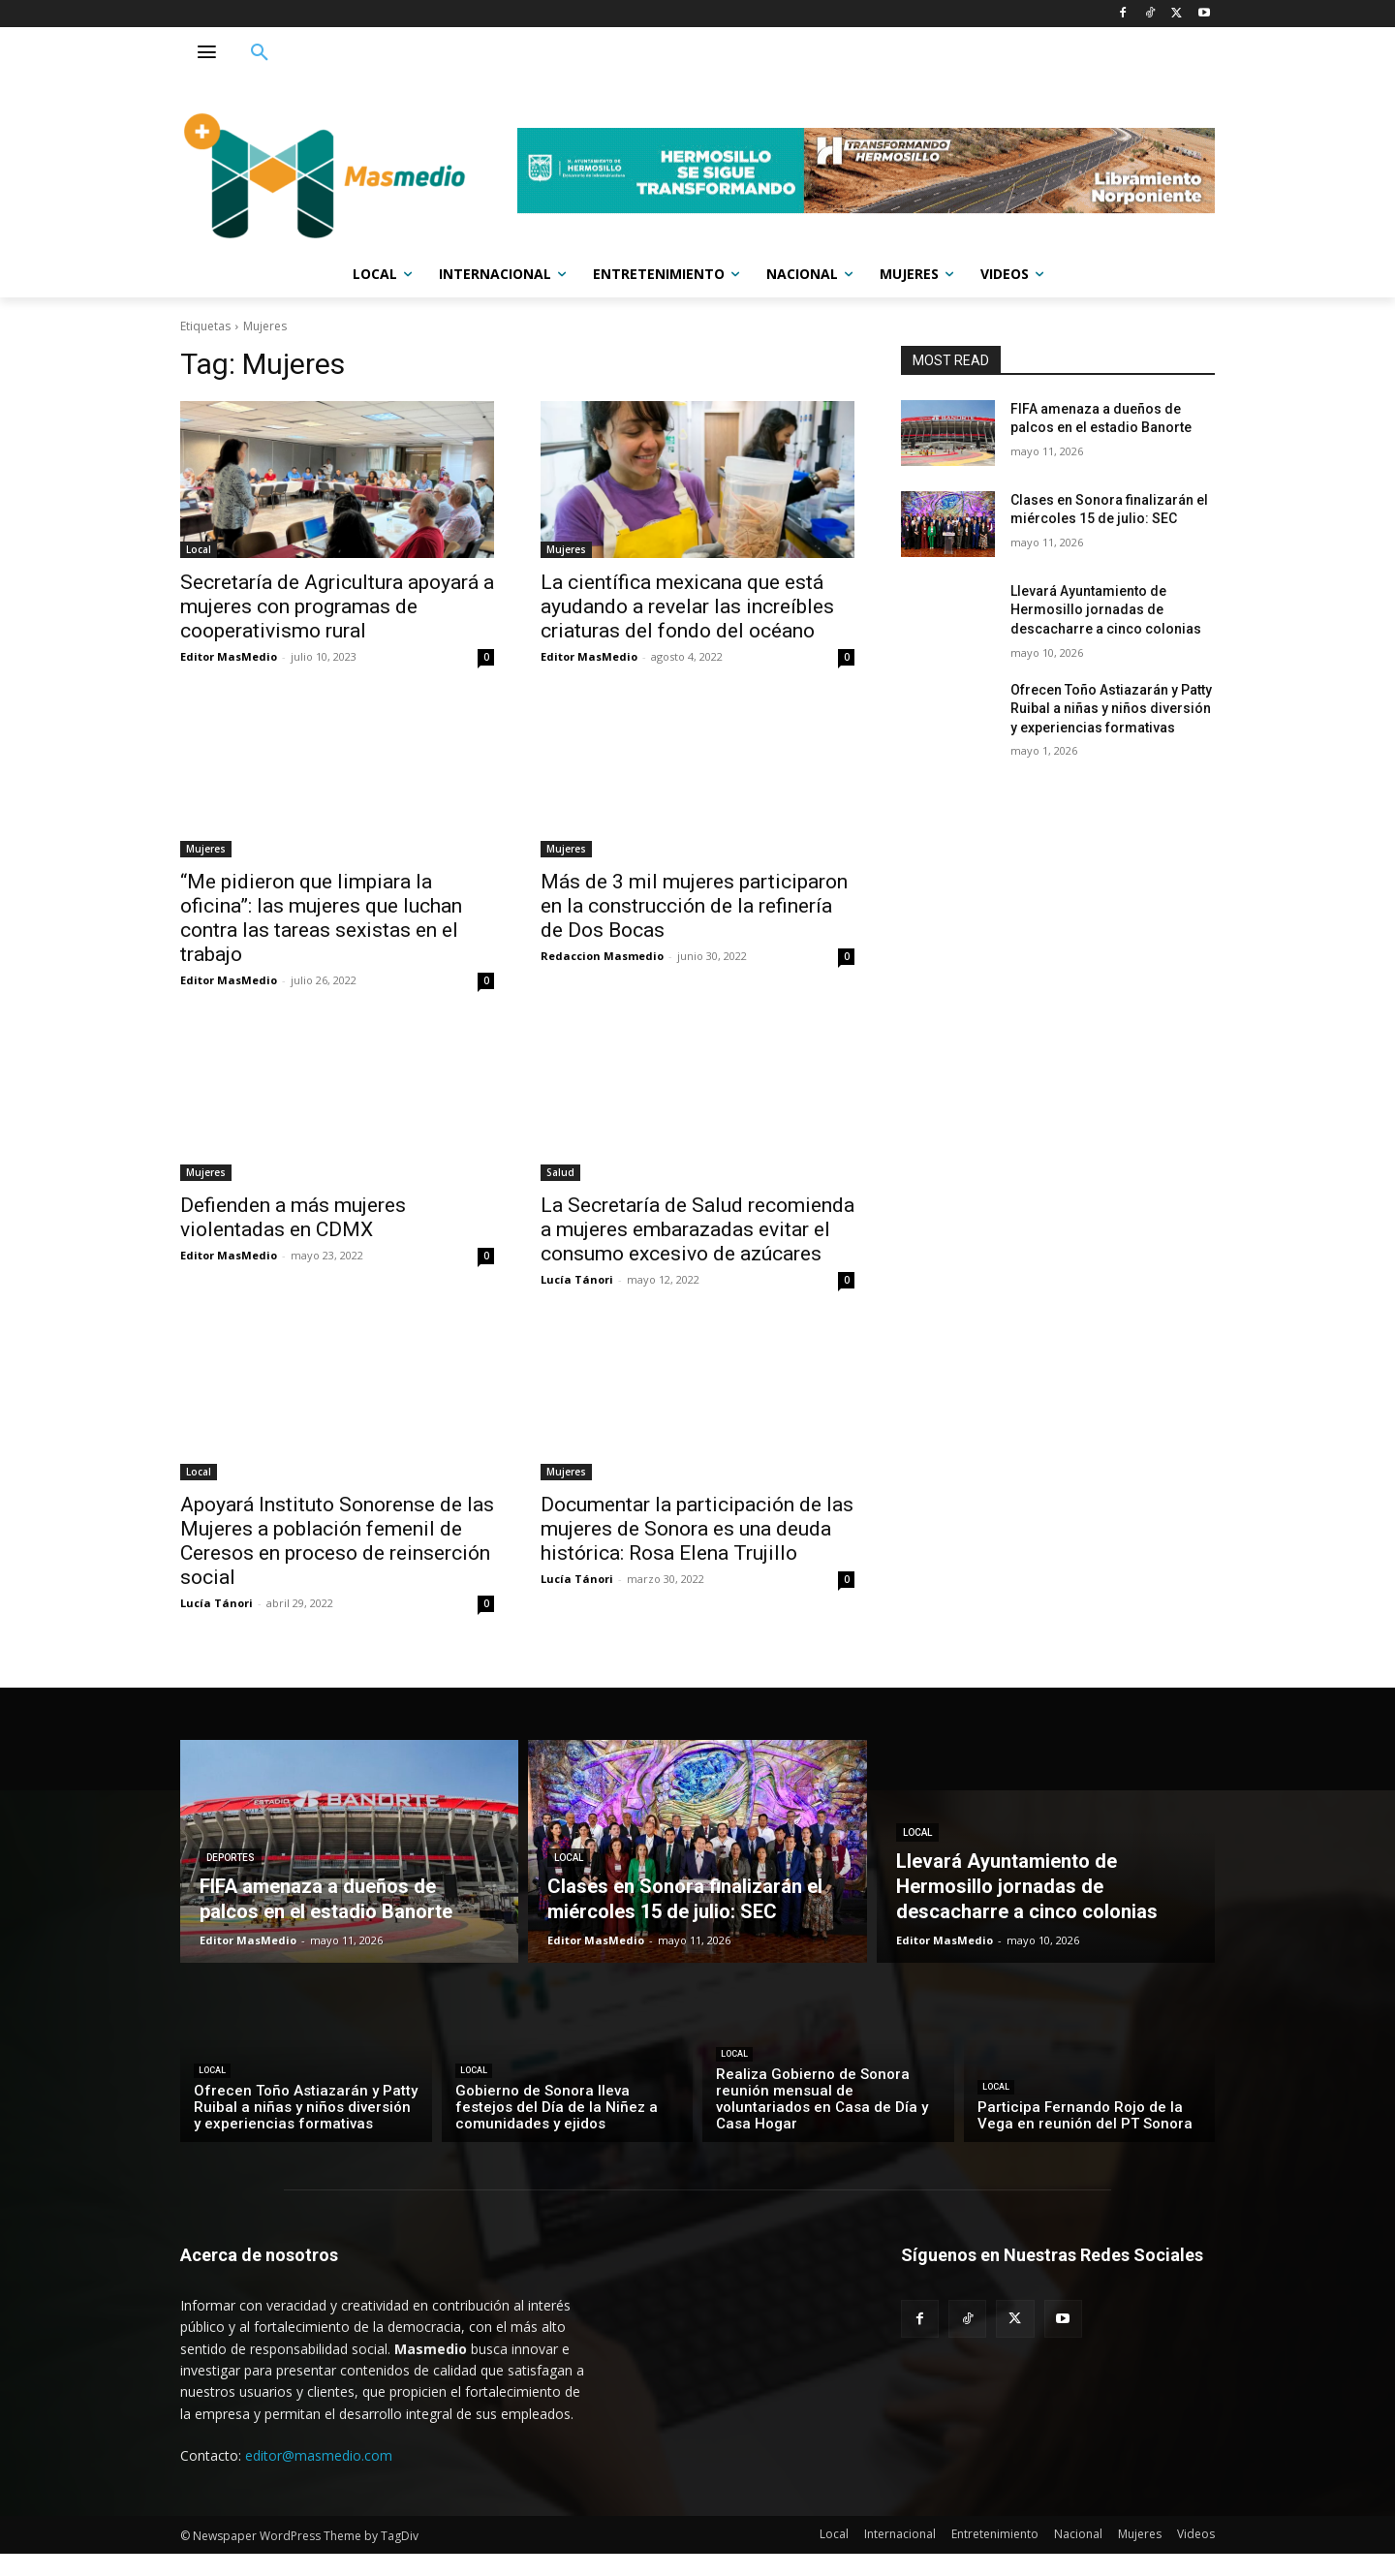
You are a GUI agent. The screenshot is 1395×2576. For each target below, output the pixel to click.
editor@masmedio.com (318, 2455)
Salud (560, 1172)
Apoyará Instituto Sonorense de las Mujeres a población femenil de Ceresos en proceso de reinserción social (337, 1541)
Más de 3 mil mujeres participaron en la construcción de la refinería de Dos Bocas (694, 906)
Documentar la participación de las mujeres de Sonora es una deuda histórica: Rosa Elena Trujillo (697, 1529)
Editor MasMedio (228, 656)
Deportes (230, 1857)
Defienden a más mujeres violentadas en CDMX (293, 1217)
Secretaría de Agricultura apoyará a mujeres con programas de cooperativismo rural (337, 606)
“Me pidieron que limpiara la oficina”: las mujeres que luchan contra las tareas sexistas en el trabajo (321, 918)
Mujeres (566, 549)
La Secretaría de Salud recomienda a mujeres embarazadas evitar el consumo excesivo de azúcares (697, 1229)
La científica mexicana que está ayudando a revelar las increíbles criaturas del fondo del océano (687, 606)
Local (198, 549)
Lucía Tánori (577, 1279)
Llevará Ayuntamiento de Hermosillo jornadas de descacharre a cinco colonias (1105, 609)
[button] (259, 53)
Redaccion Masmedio (602, 955)
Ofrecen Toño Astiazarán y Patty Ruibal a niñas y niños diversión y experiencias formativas (1111, 708)
